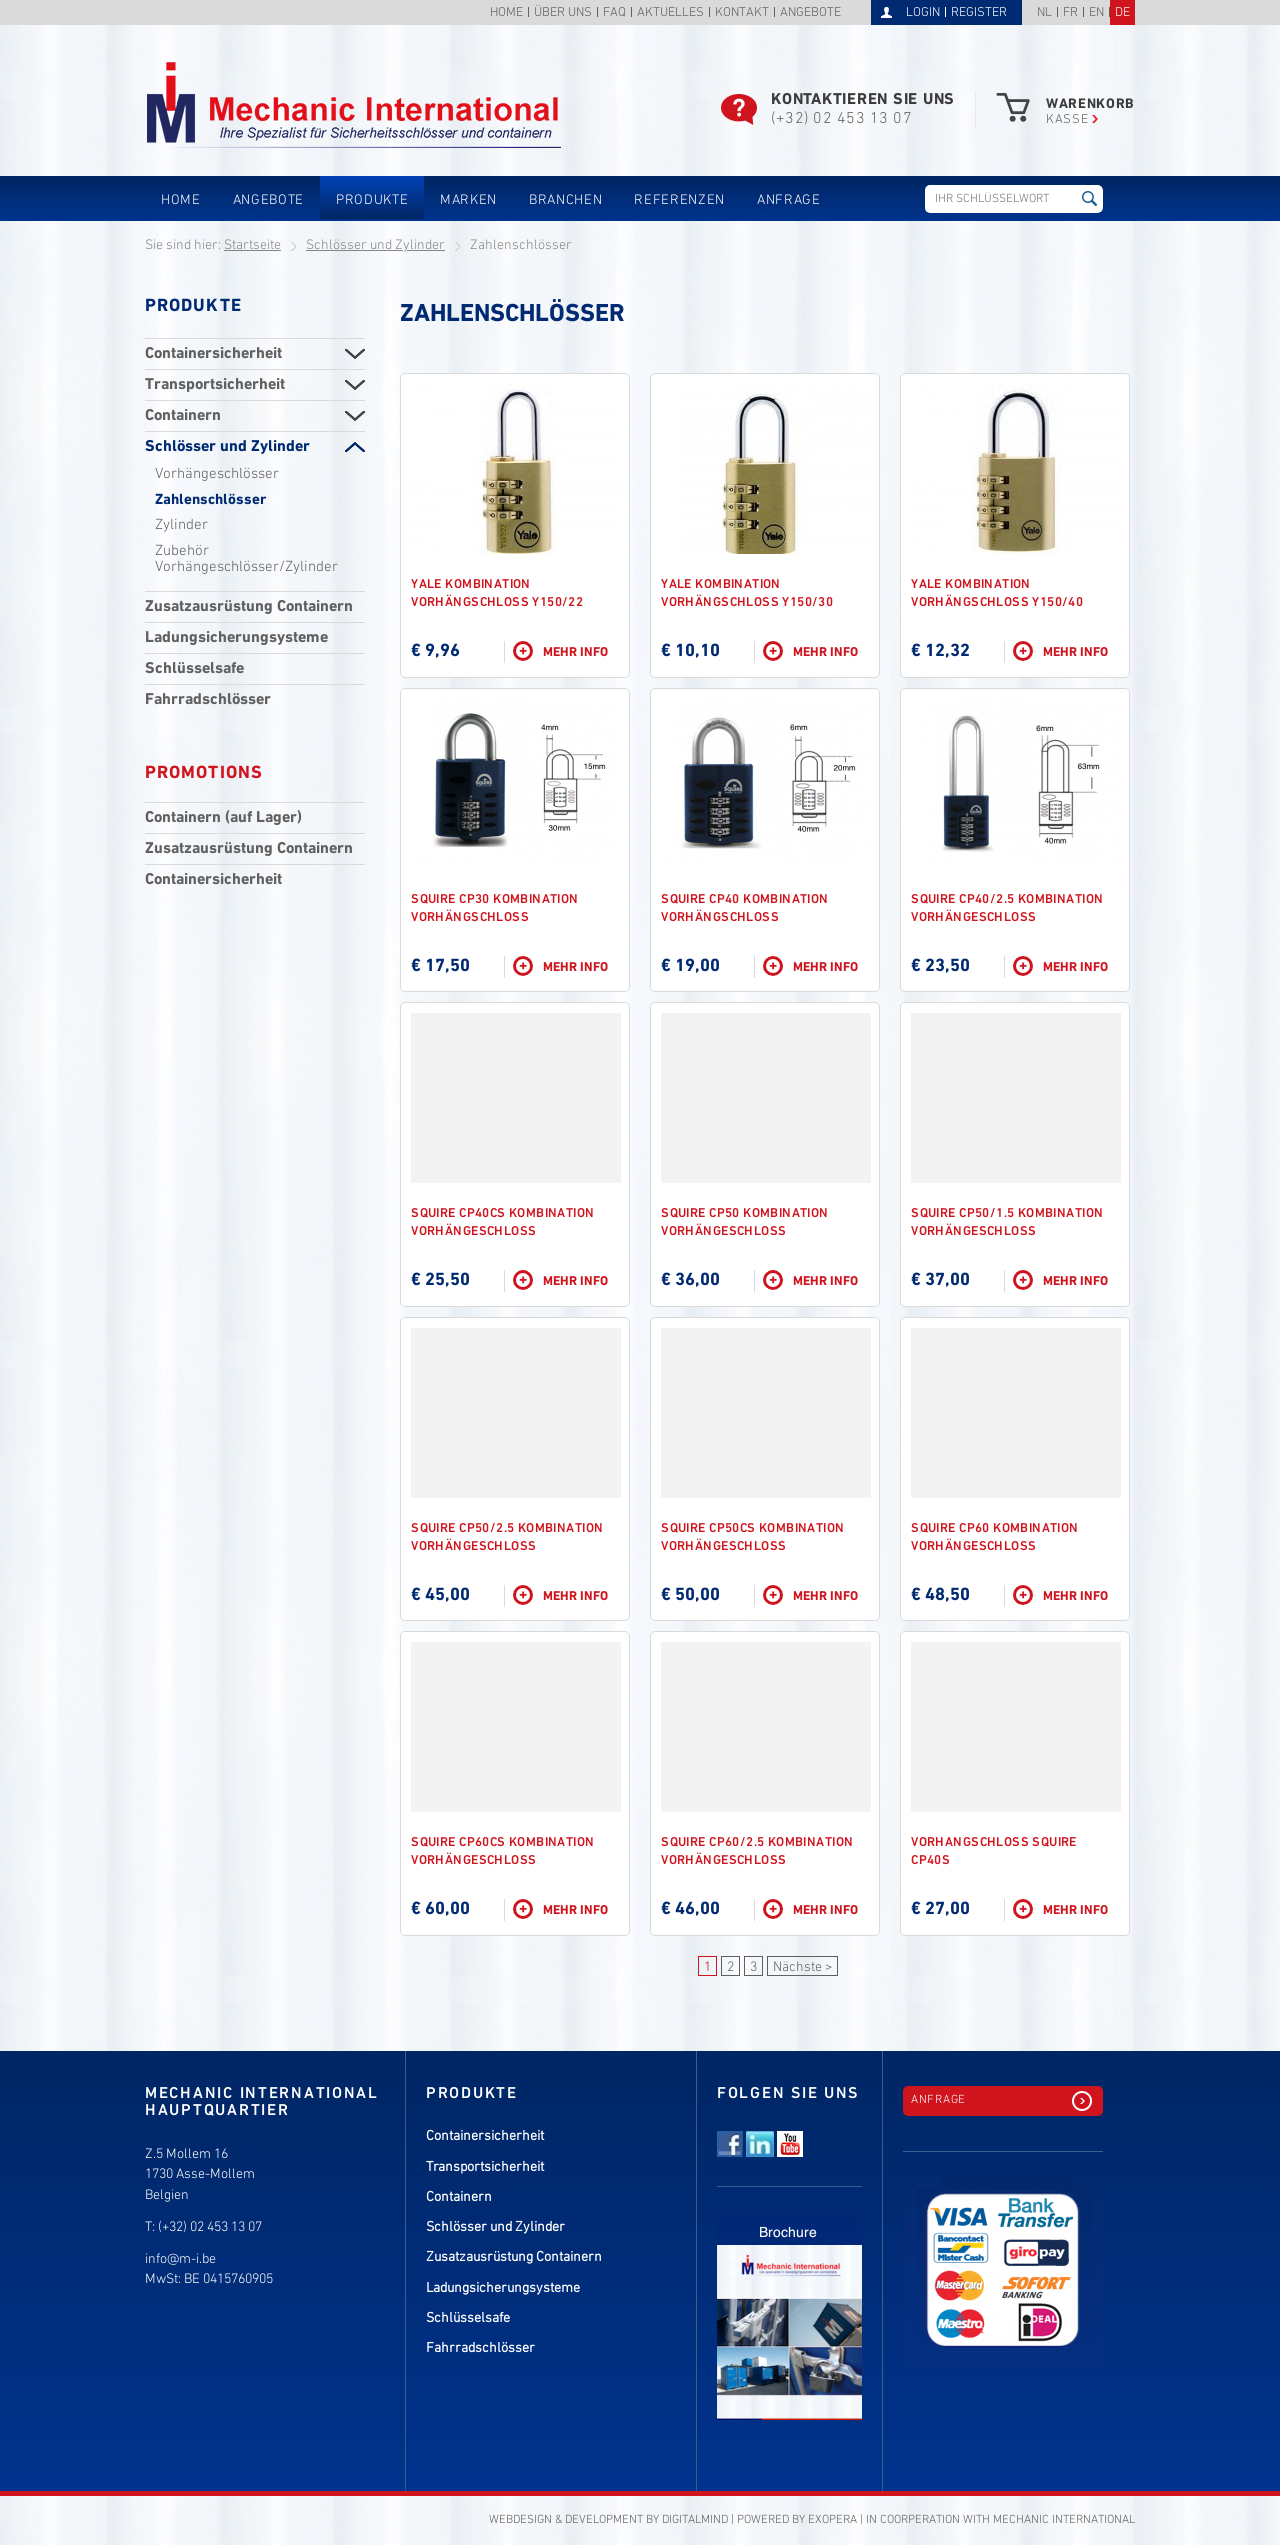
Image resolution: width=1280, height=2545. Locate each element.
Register (979, 13)
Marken (468, 200)
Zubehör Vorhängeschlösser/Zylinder (246, 559)
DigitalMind (695, 2520)
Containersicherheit (213, 354)
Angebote (810, 13)
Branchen (565, 200)
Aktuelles (670, 13)
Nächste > (802, 1967)
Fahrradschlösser (208, 700)
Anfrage (789, 200)
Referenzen (679, 200)
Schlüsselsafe (194, 669)
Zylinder (181, 525)
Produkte (372, 200)
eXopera (832, 2520)
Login (923, 13)
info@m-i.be (180, 2259)
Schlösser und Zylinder (375, 245)
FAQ (614, 13)
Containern (183, 416)
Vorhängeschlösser (217, 474)
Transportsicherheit (215, 385)
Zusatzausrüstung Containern (249, 607)
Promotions (204, 773)
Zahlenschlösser (210, 500)
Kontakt (742, 13)
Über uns (563, 13)
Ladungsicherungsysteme (236, 638)
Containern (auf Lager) (223, 818)
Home (506, 13)
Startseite (252, 245)
